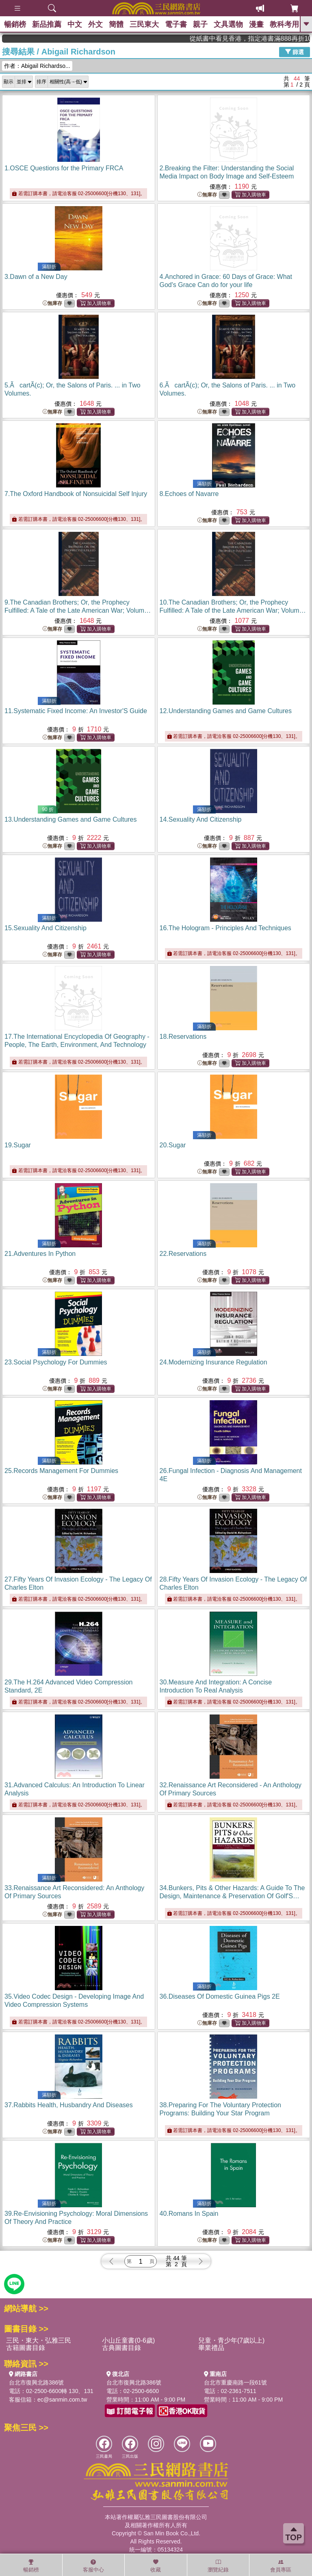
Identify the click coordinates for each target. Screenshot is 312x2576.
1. (64, 168)
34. (232, 1896)
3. (35, 276)
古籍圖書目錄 (25, 2347)
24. (213, 1362)
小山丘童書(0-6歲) (128, 2340)
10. (233, 610)
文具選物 (228, 24)
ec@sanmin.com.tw (62, 2399)
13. (70, 819)
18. (183, 1036)
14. (201, 819)
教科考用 (284, 24)
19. (17, 1145)
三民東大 (144, 24)
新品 (46, 24)
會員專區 (280, 2566)
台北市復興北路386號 (36, 2382)
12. (226, 710)
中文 (74, 24)
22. (183, 1253)
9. (77, 610)
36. (220, 1996)
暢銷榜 (15, 24)
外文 (95, 24)
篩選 (294, 51)
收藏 (155, 2566)
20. (173, 1145)
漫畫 (256, 24)
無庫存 (207, 194)
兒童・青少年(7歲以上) (231, 2340)
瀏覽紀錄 (218, 2566)
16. (225, 928)
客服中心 (93, 2566)
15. (45, 928)
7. (75, 493)
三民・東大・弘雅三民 (38, 2340)
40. (189, 2213)
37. (68, 2105)
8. (189, 493)
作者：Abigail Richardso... (37, 66)
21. (40, 1253)
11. (75, 710)
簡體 (116, 24)
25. (61, 1470)
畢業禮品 (211, 2347)
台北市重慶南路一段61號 (235, 2382)
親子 (200, 24)
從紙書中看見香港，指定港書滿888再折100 (269, 38)
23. (55, 1362)
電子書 (176, 24)
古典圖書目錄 (121, 2347)
